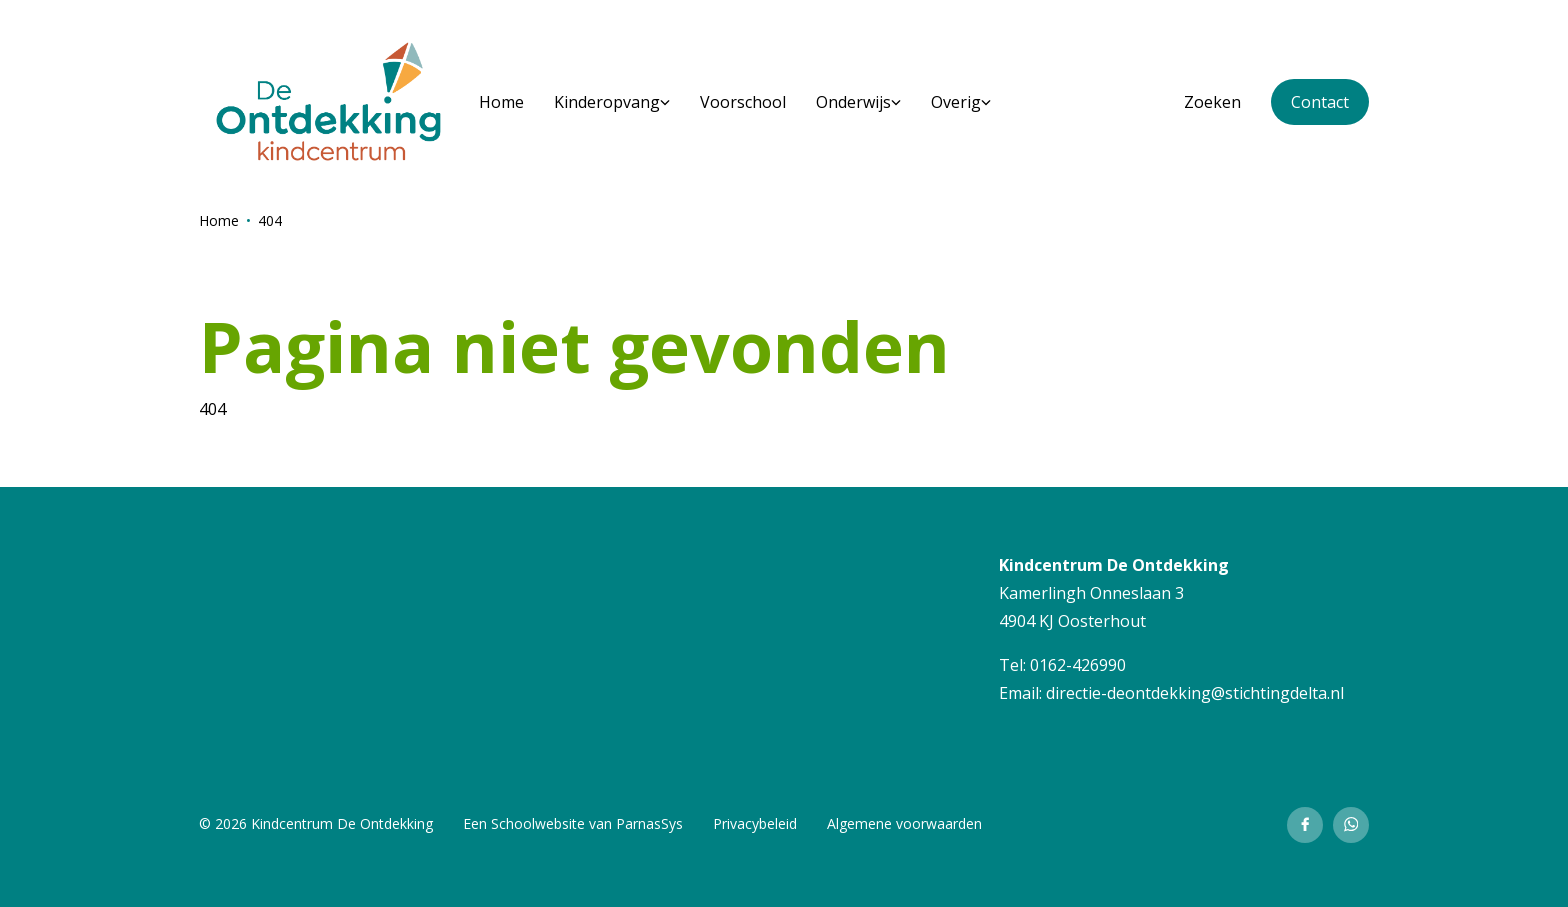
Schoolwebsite (538, 823)
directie (1073, 693)
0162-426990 (1078, 665)
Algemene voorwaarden (904, 823)
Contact (1320, 102)
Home (219, 220)
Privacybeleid (755, 823)
